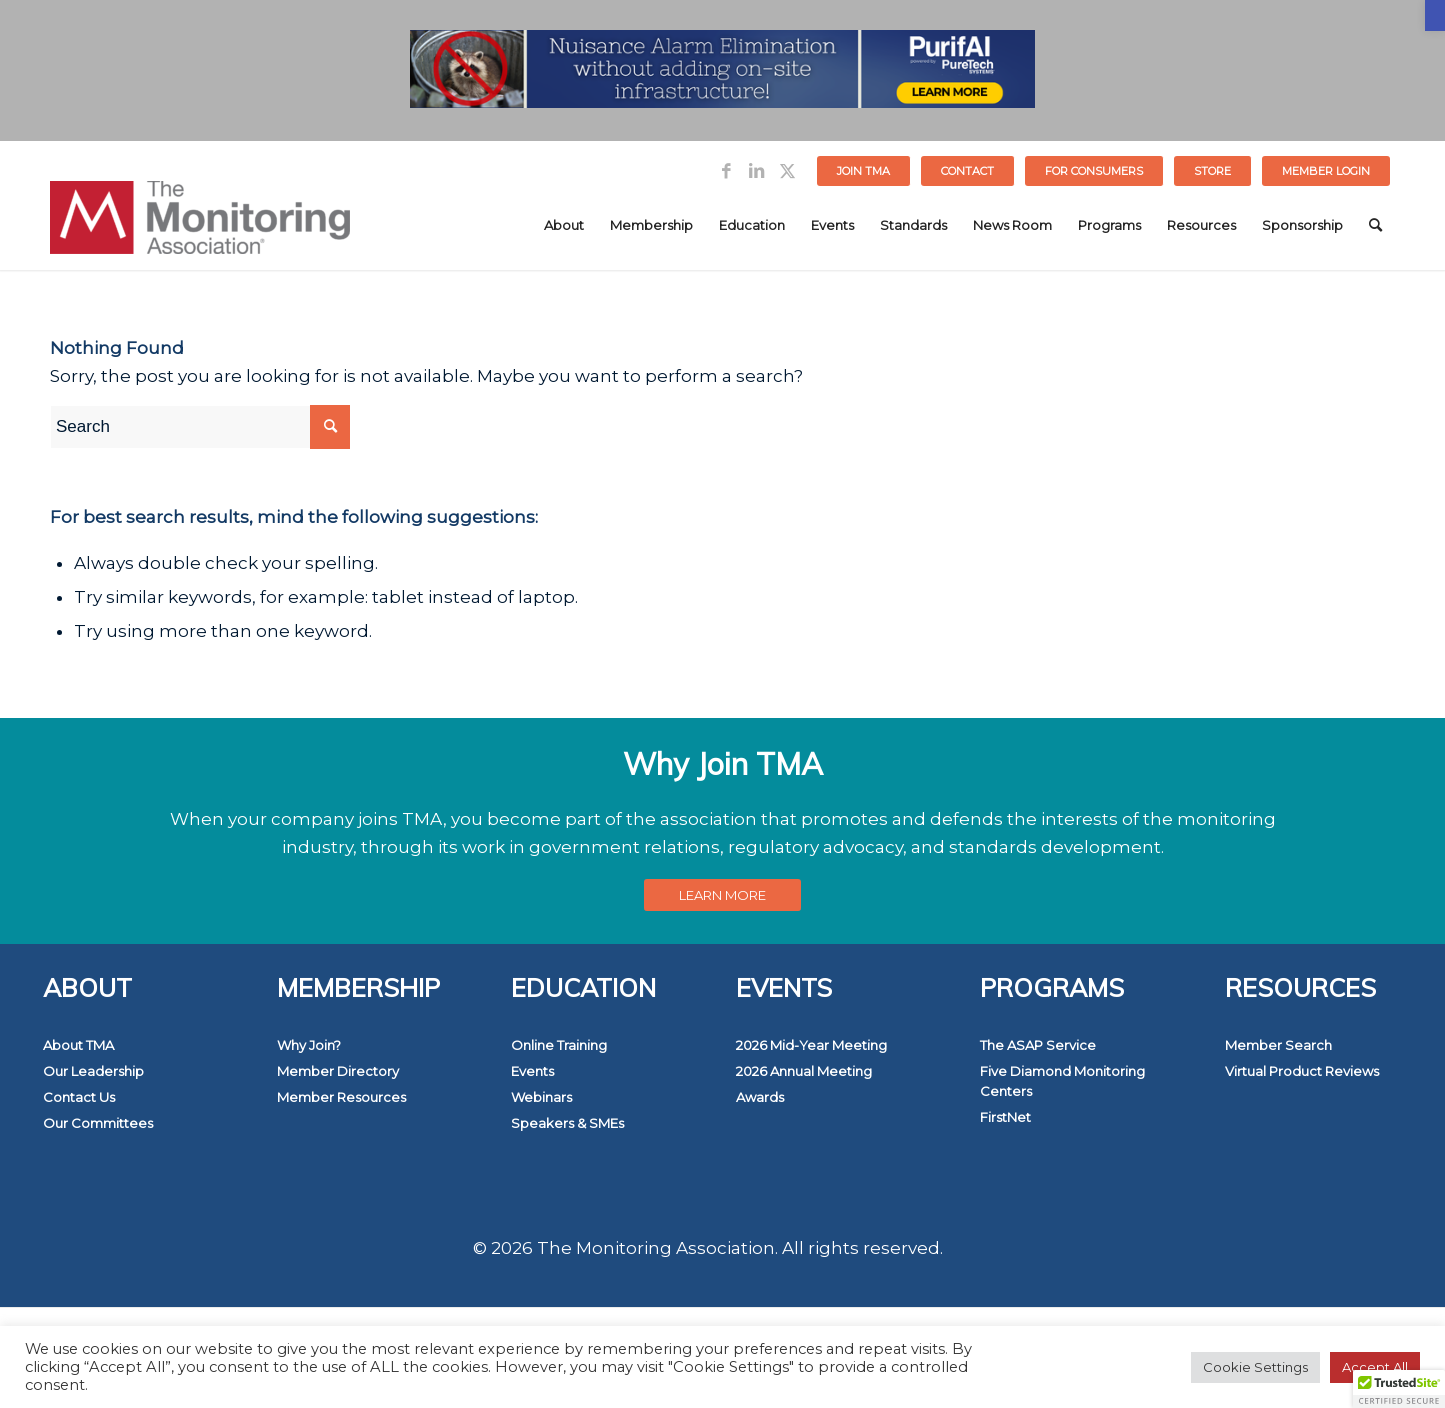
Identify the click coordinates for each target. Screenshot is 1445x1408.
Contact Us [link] (79, 1097)
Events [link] (532, 1071)
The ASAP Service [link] (1038, 1045)
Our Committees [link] (98, 1123)
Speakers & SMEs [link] (567, 1123)
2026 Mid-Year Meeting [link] (811, 1045)
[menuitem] (864, 171)
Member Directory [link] (338, 1071)
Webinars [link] (541, 1097)
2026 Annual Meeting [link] (804, 1071)
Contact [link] (967, 171)
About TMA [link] (78, 1045)
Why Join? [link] (309, 1045)
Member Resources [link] (341, 1097)
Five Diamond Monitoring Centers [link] (1062, 1081)
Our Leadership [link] (93, 1071)
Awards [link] (760, 1097)
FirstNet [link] (1005, 1117)
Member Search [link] (1278, 1045)
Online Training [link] (559, 1045)
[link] (1435, 15)
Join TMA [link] (863, 171)
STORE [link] (1212, 171)
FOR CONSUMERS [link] (1094, 171)
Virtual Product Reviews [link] (1302, 1071)
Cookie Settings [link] (1255, 1367)
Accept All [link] (1375, 1367)
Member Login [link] (1326, 171)
